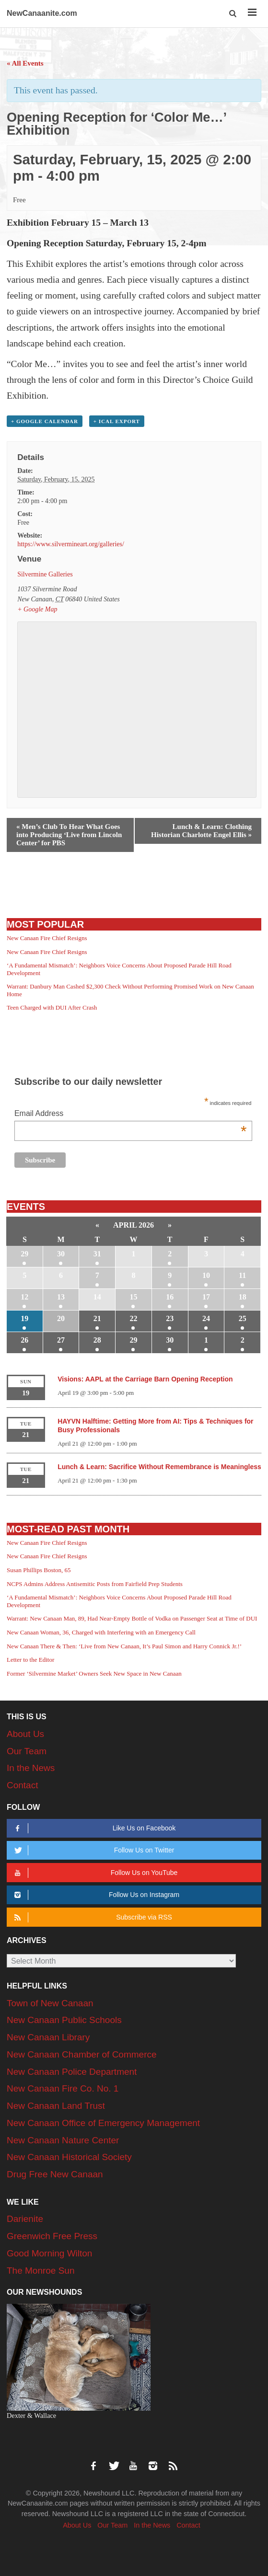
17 (206, 1297)
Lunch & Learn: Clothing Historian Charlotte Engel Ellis (201, 831)
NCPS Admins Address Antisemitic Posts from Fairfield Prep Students (95, 1583)
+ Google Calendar (44, 421)
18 (242, 1297)
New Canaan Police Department (72, 2072)
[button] (233, 14)
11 (242, 1275)
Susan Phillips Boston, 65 (39, 1570)
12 (24, 1297)
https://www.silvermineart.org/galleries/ (70, 544)
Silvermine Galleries (44, 574)
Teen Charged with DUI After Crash (52, 1007)
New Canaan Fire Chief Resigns (47, 938)
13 (61, 1297)
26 (24, 1340)
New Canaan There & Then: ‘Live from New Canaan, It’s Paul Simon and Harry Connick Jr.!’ (124, 1646)
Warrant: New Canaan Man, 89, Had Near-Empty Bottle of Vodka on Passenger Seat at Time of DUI (132, 1618)
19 (24, 1318)
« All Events (25, 63)
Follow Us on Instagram (95, 1895)
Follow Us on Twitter (92, 1850)
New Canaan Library (48, 2037)
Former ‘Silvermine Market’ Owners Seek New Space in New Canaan (94, 1673)
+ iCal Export (116, 421)
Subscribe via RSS (91, 1917)
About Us (25, 1734)
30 (61, 1254)
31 (97, 1254)
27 (61, 1340)
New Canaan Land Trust (56, 2106)
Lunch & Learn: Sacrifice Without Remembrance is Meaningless (159, 1467)
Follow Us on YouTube (94, 1873)
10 (206, 1275)
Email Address (130, 1114)
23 (170, 1318)
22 (133, 1318)
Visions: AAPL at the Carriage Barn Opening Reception (145, 1379)
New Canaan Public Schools (64, 2020)
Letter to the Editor (30, 1659)
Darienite (25, 2219)
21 (97, 1318)
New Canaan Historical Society (69, 2157)
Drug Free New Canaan (55, 2174)
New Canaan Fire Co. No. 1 (62, 2088)
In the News (31, 1768)
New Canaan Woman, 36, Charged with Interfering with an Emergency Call (101, 1632)
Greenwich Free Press (52, 2236)
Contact (22, 1785)
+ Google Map (37, 609)
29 (24, 1254)
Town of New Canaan (50, 2003)
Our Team (27, 1751)
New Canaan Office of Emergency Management (103, 2123)
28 (97, 1340)
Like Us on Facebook (93, 1828)
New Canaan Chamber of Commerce (82, 2054)
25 (242, 1318)
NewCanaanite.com (42, 13)
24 (206, 1318)
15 (133, 1297)
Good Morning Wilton (49, 2253)
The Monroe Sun (41, 2271)
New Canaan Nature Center (63, 2140)
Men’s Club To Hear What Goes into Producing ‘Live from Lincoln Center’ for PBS (69, 835)
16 (170, 1297)
